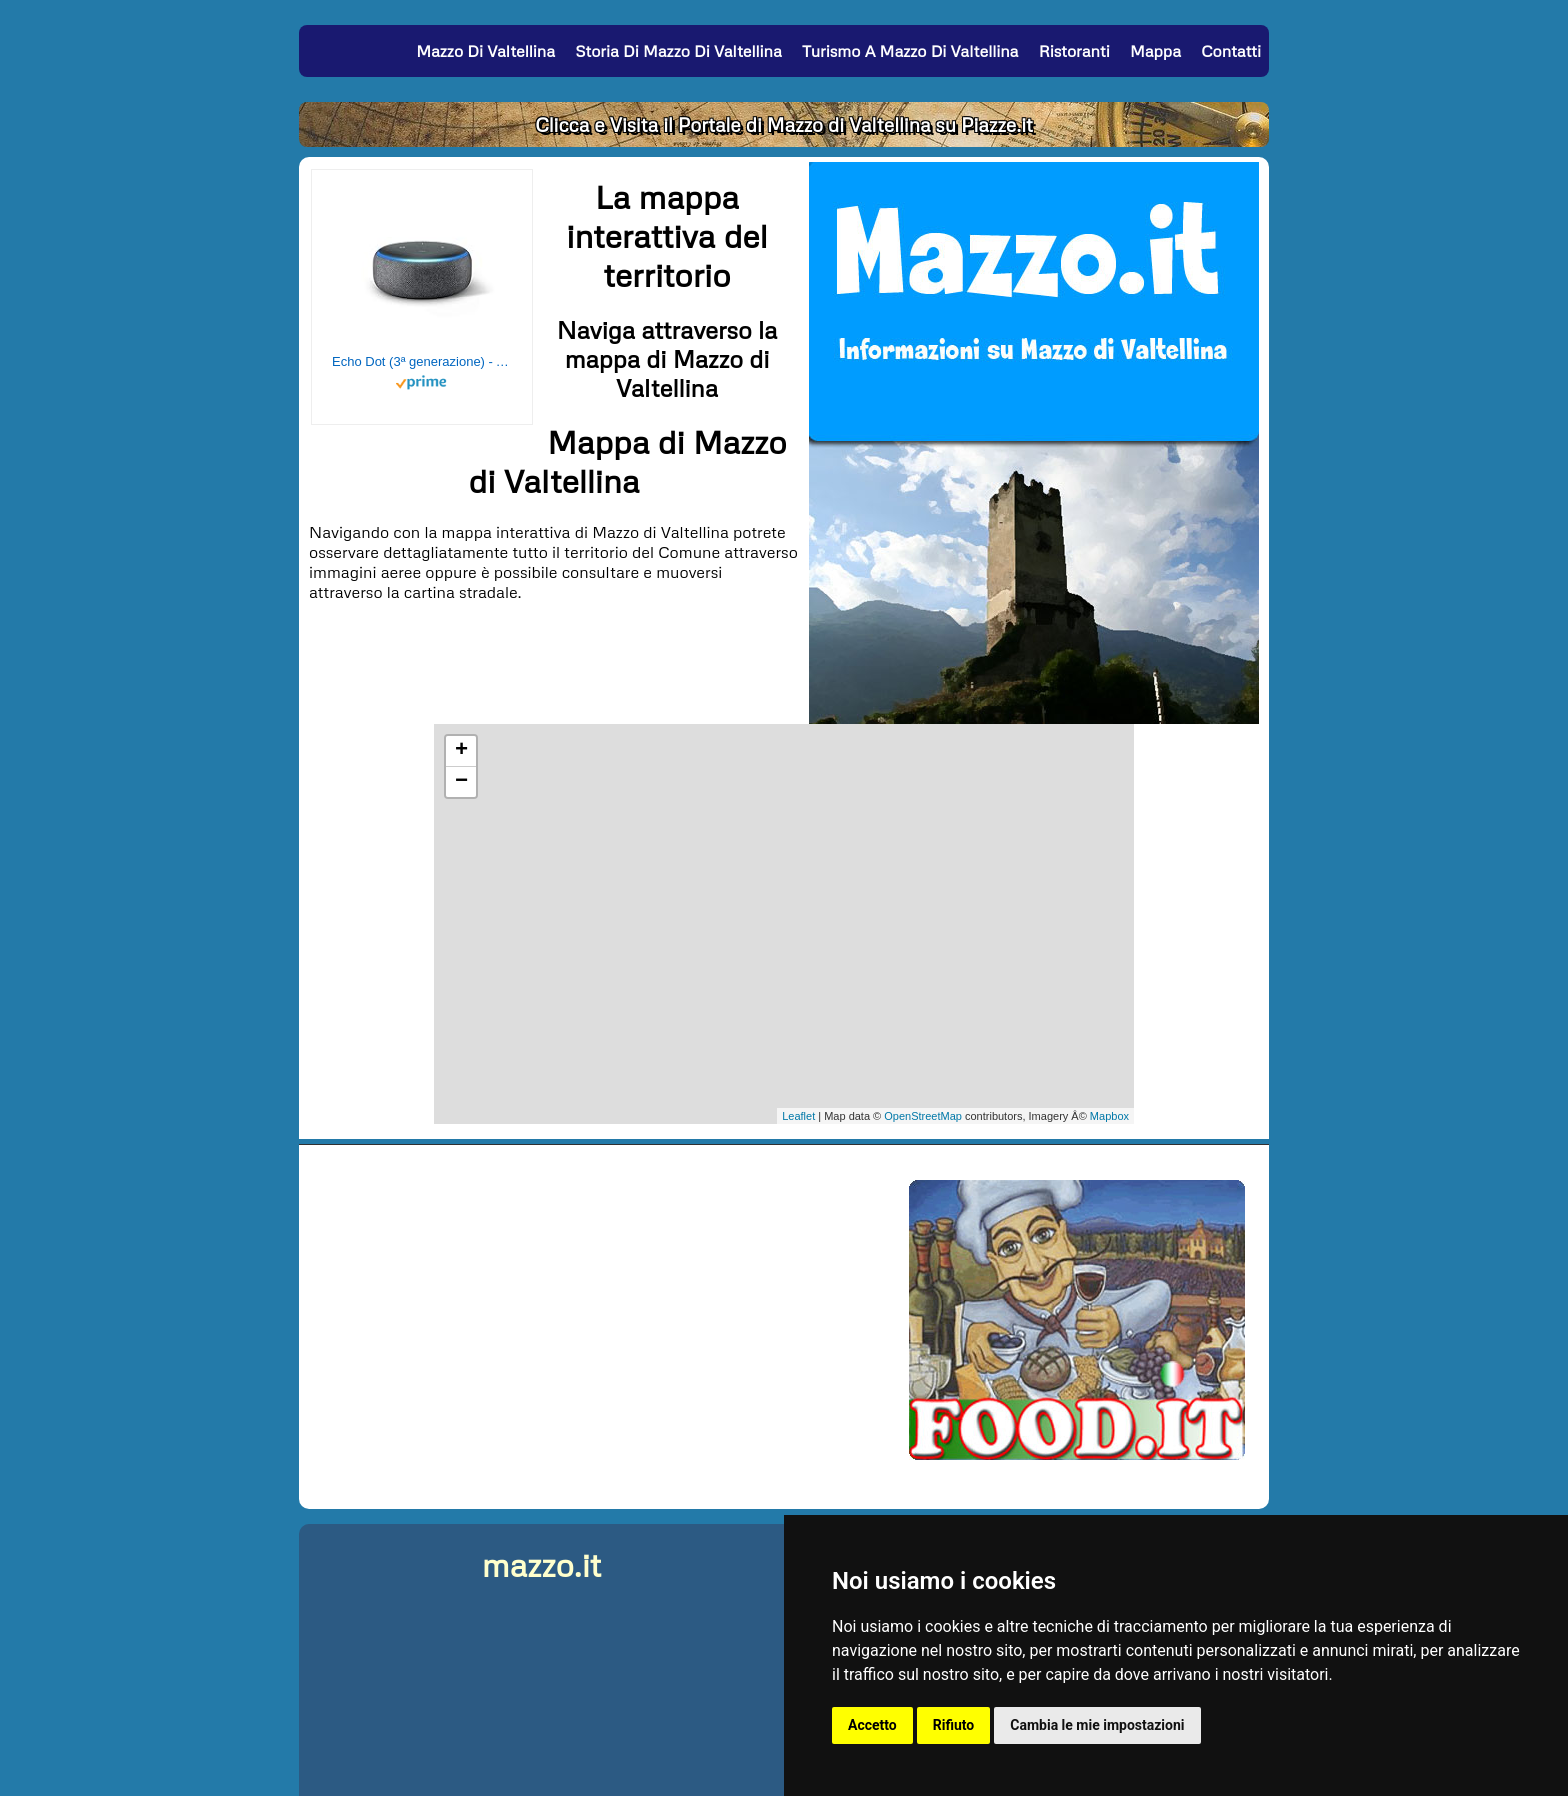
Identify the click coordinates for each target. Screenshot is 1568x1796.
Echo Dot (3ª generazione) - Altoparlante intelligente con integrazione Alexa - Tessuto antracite (422, 361)
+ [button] (461, 751)
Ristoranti (1074, 51)
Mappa (1155, 51)
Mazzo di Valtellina (485, 51)
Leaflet (798, 1116)
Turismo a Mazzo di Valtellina (910, 51)
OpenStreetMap (923, 1116)
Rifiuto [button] (954, 1725)
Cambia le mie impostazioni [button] (1097, 1725)
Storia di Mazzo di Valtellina (678, 51)
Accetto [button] (872, 1725)
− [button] (461, 782)
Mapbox (1109, 1116)
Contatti (1231, 51)
